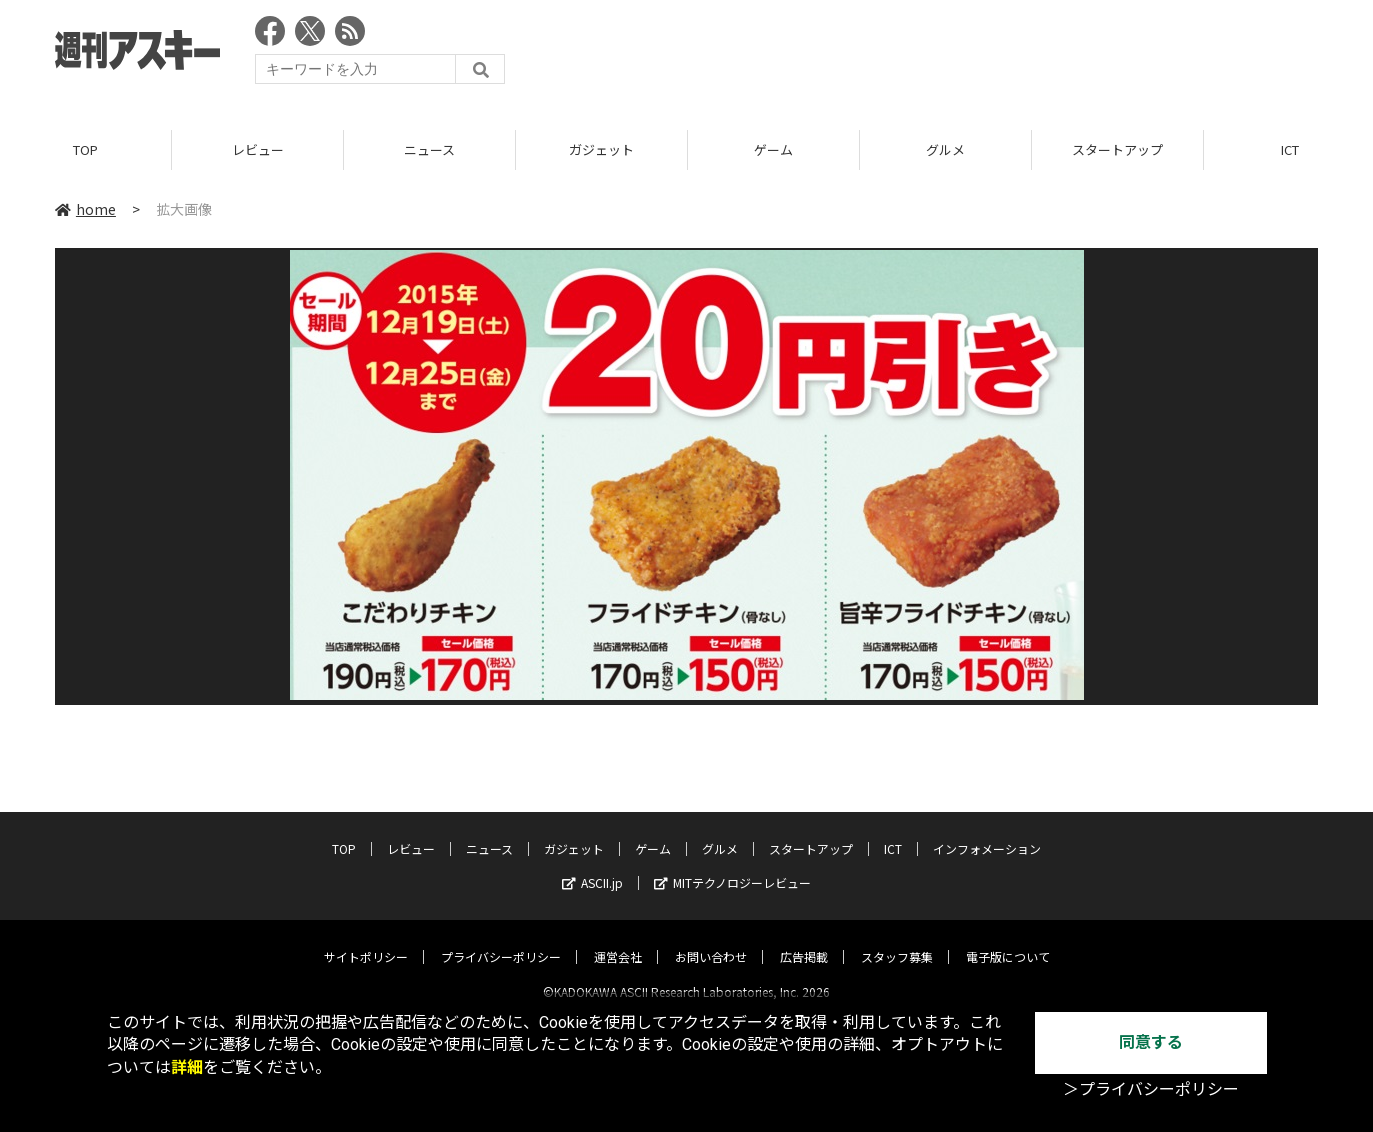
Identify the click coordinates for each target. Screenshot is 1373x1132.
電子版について (1008, 939)
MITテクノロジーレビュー (732, 865)
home (85, 209)
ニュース (429, 149)
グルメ (945, 149)
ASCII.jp (592, 865)
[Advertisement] (954, 55)
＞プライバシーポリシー (1151, 1089)
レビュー (258, 149)
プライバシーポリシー (501, 939)
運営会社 (618, 939)
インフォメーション (987, 831)
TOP (85, 149)
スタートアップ (1117, 149)
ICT (893, 831)
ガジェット (601, 149)
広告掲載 (804, 939)
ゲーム (773, 149)
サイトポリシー (366, 939)
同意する (1151, 1042)
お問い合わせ (711, 939)
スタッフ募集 (897, 939)
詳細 (187, 1067)
